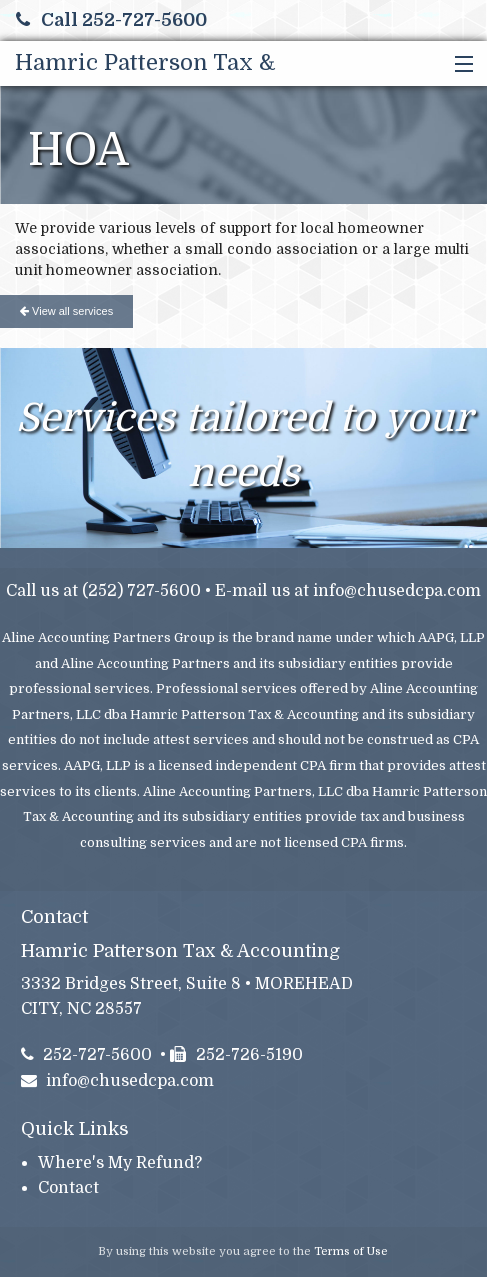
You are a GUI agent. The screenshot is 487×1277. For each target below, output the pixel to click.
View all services (66, 311)
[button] (459, 65)
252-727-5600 (87, 1055)
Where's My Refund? (120, 1163)
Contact (68, 1188)
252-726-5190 (236, 1055)
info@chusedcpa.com (397, 591)
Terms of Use (351, 1251)
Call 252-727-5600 (111, 20)
